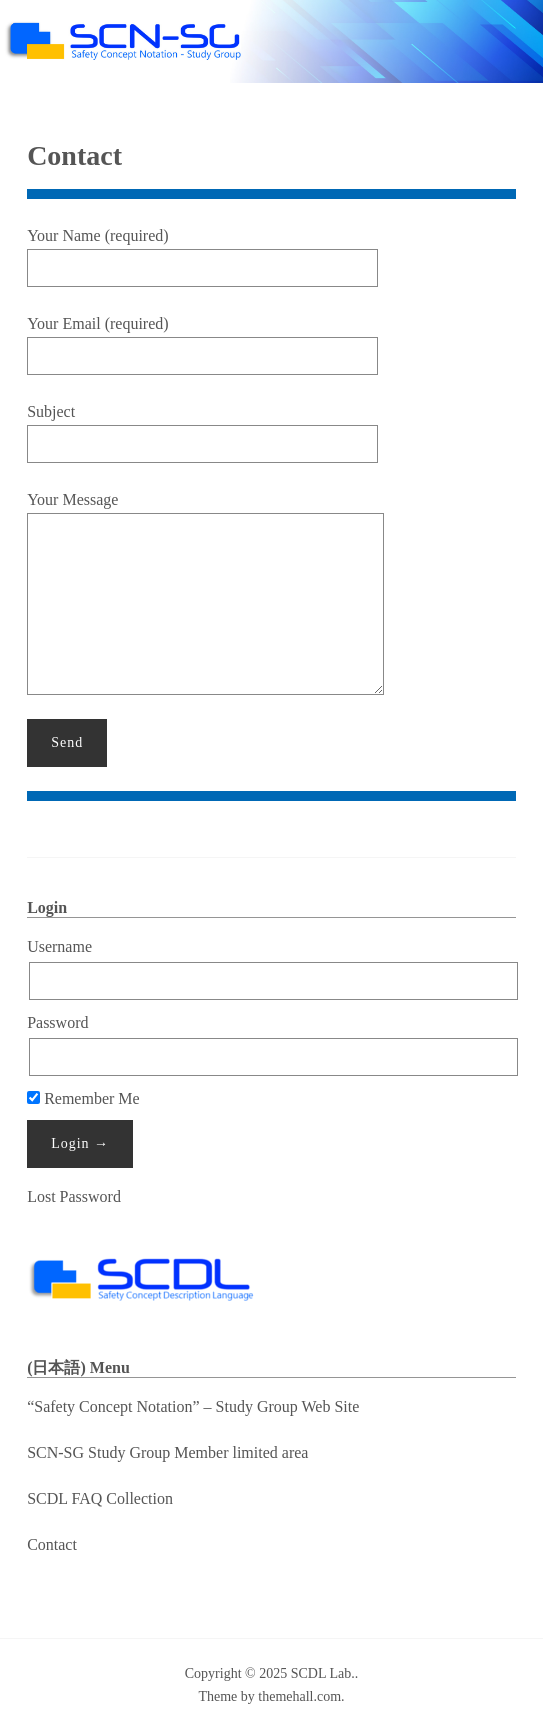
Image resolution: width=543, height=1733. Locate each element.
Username (59, 946)
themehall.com (299, 1696)
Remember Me (83, 1098)
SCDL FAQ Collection (100, 1498)
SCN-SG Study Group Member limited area (167, 1452)
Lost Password (74, 1196)
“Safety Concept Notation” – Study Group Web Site (193, 1406)
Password (57, 1022)
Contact (52, 1544)
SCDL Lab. (323, 1673)
